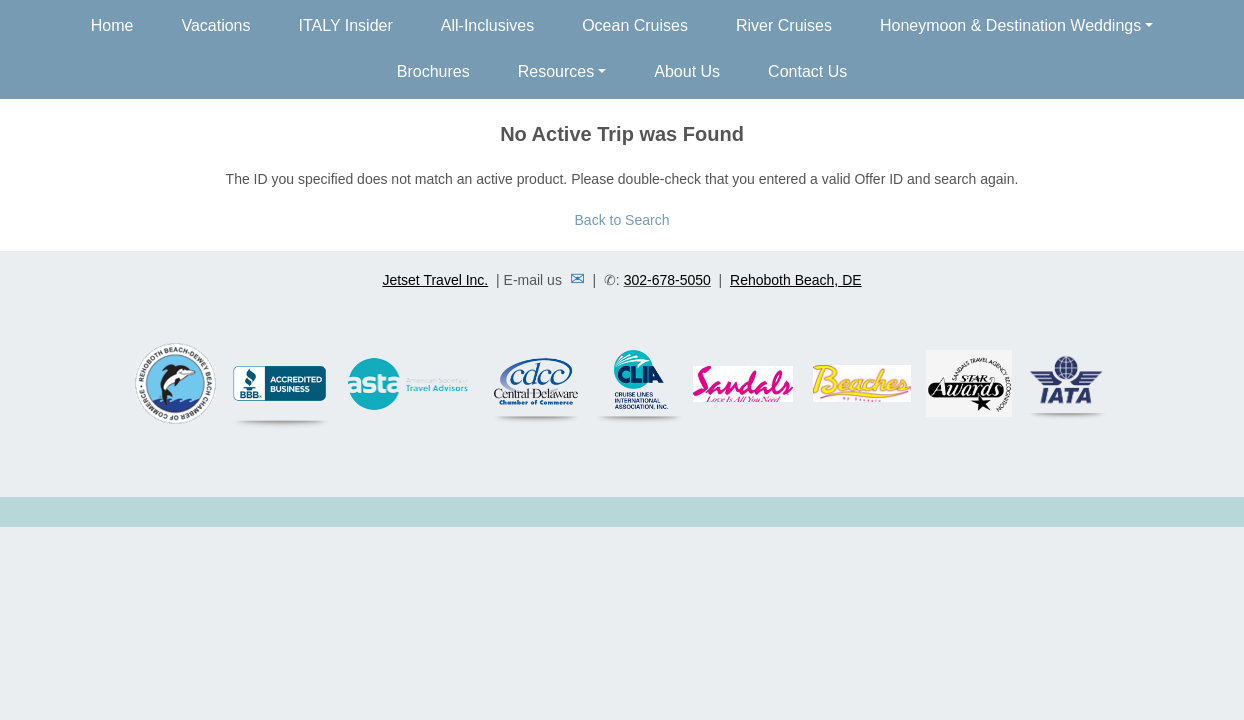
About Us (687, 71)
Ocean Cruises (635, 25)
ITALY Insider (346, 25)
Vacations (215, 25)
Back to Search (622, 220)
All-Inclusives (487, 25)
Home (112, 25)
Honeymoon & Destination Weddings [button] (1010, 25)
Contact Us (807, 71)
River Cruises (784, 25)
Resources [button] (556, 71)
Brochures (433, 71)
